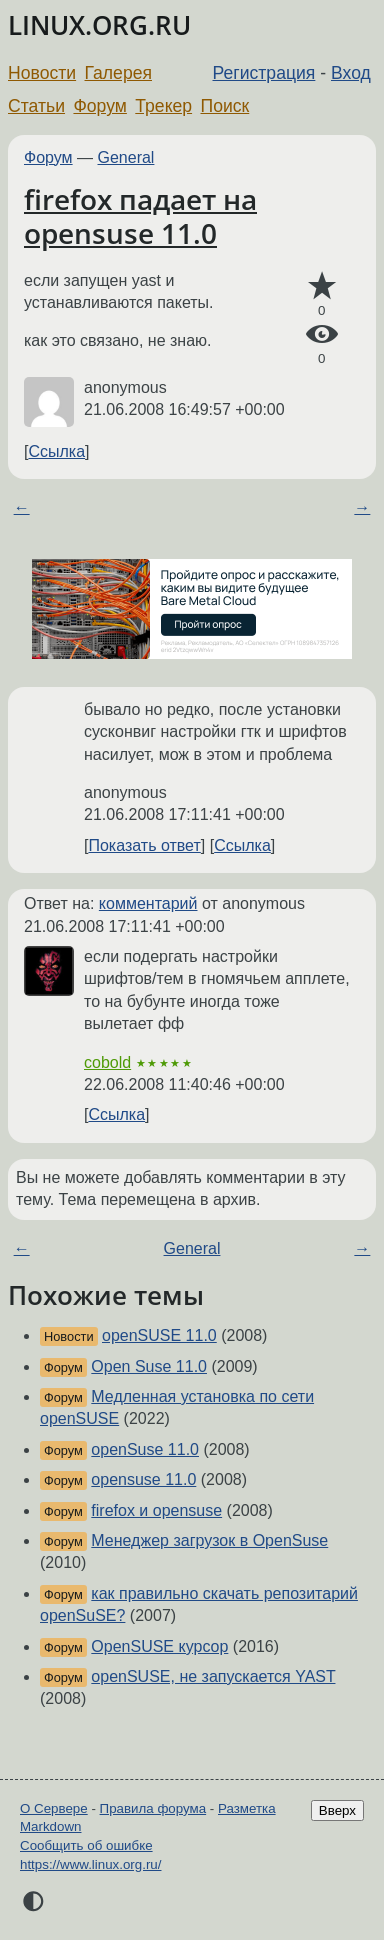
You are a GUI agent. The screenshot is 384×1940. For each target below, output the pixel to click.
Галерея (118, 73)
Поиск (225, 106)
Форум (99, 106)
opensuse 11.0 (143, 1479)
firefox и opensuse (156, 1510)
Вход (351, 73)
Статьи (36, 106)
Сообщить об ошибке (86, 1845)
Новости (42, 73)
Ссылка (56, 451)
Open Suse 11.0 (149, 1366)
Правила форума (153, 1808)
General (126, 157)
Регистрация (264, 73)
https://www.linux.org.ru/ (90, 1864)
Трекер (163, 106)
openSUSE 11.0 (159, 1335)
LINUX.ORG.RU (99, 25)
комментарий (148, 903)
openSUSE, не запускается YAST (213, 1676)
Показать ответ (144, 845)
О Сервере (54, 1808)
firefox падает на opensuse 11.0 (140, 216)
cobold (107, 1062)
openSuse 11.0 (145, 1449)
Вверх (337, 1810)
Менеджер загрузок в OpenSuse (209, 1540)
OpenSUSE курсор (159, 1646)
